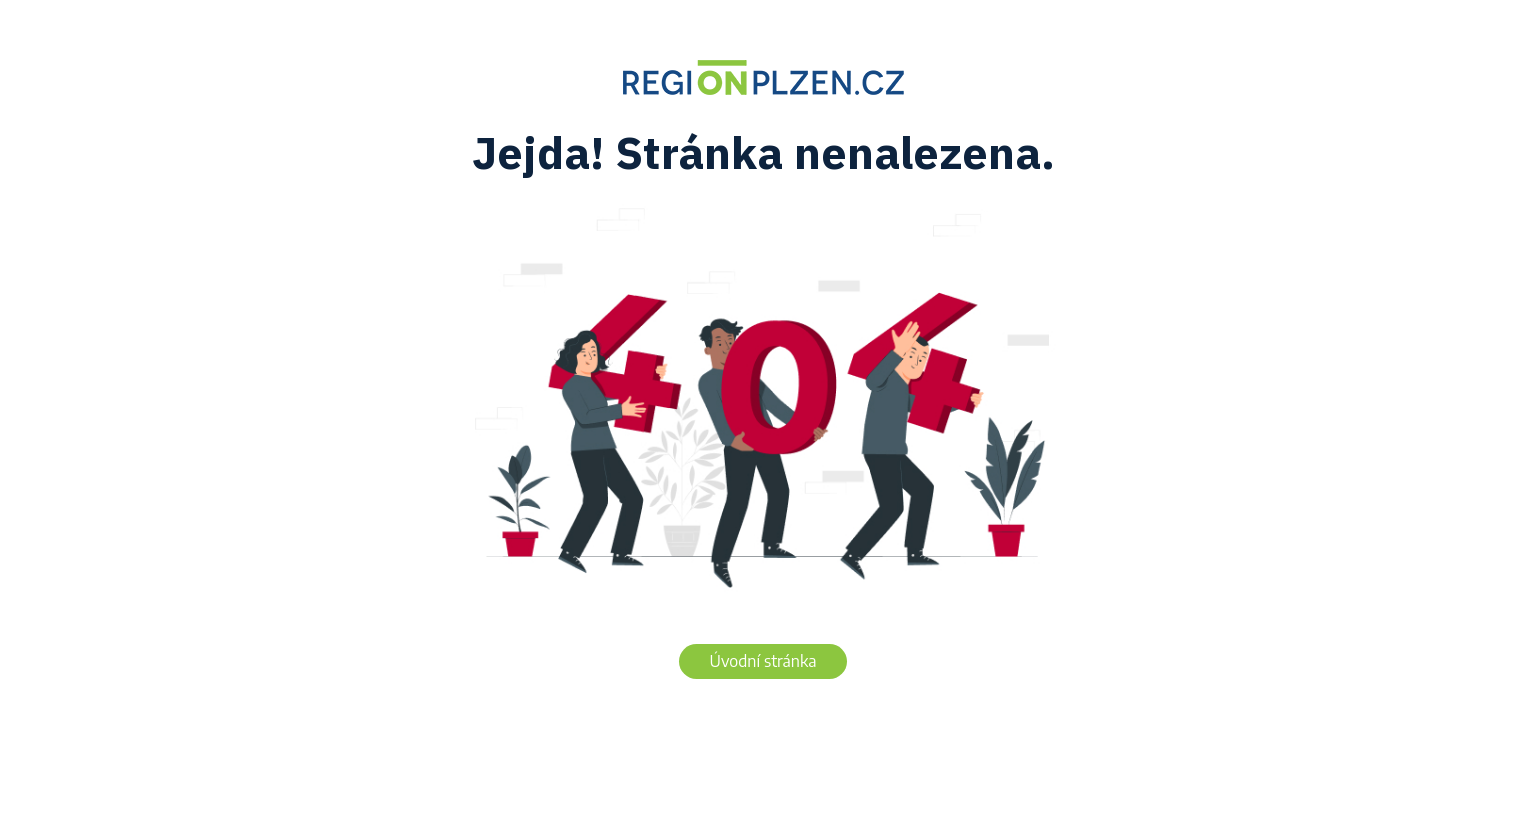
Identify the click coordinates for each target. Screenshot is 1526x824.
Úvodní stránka (763, 661)
